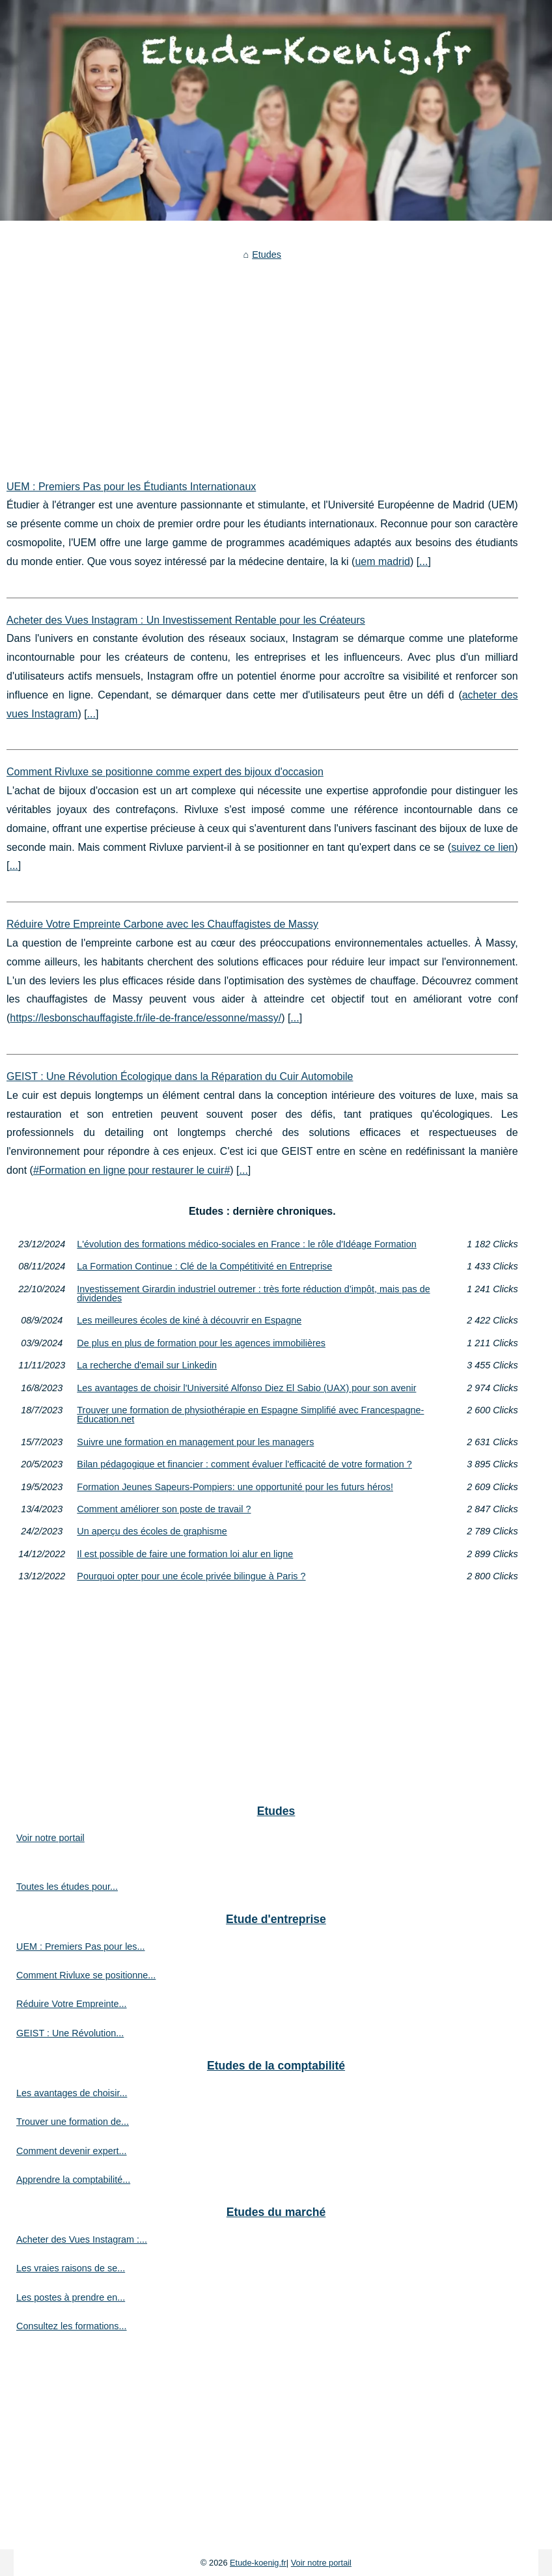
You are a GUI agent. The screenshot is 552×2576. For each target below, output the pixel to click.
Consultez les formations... (71, 2326)
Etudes (266, 254)
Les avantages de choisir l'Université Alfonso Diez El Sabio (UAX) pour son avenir (246, 1387)
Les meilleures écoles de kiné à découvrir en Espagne (189, 1320)
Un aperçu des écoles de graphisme (152, 1531)
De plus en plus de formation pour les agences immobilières (201, 1343)
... (423, 561)
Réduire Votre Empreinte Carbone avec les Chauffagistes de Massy (162, 924)
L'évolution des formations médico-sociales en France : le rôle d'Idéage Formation (246, 1244)
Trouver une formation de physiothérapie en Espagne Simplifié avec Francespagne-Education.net (250, 1415)
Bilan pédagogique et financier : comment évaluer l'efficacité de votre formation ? (244, 1464)
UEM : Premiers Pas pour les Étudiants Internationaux (131, 486)
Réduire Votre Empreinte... (71, 2004)
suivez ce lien (482, 847)
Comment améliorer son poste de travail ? (164, 1509)
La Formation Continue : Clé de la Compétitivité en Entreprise (204, 1266)
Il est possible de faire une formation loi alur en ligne (185, 1553)
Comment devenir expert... (71, 2151)
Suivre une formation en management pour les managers (195, 1442)
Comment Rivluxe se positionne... (86, 1975)
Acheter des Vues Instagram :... (81, 2239)
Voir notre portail (50, 1838)
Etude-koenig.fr (258, 2563)
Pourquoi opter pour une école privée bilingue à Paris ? (191, 1576)
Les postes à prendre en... (70, 2297)
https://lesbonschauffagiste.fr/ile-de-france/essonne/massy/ (145, 1017)
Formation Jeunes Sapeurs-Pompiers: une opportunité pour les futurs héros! (235, 1486)
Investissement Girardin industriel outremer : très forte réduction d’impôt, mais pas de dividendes (253, 1293)
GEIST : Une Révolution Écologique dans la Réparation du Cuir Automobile (180, 1076)
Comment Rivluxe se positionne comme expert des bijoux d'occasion (165, 771)
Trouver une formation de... (72, 2121)
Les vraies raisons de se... (70, 2268)
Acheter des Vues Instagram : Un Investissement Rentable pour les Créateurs (186, 620)
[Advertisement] (262, 361)
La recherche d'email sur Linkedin (147, 1365)
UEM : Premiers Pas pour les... (80, 1946)
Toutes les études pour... (67, 1886)
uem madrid (382, 561)
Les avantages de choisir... (71, 2093)
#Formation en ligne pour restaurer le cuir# (131, 1170)
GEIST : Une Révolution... (70, 2033)
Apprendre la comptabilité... (73, 2179)
